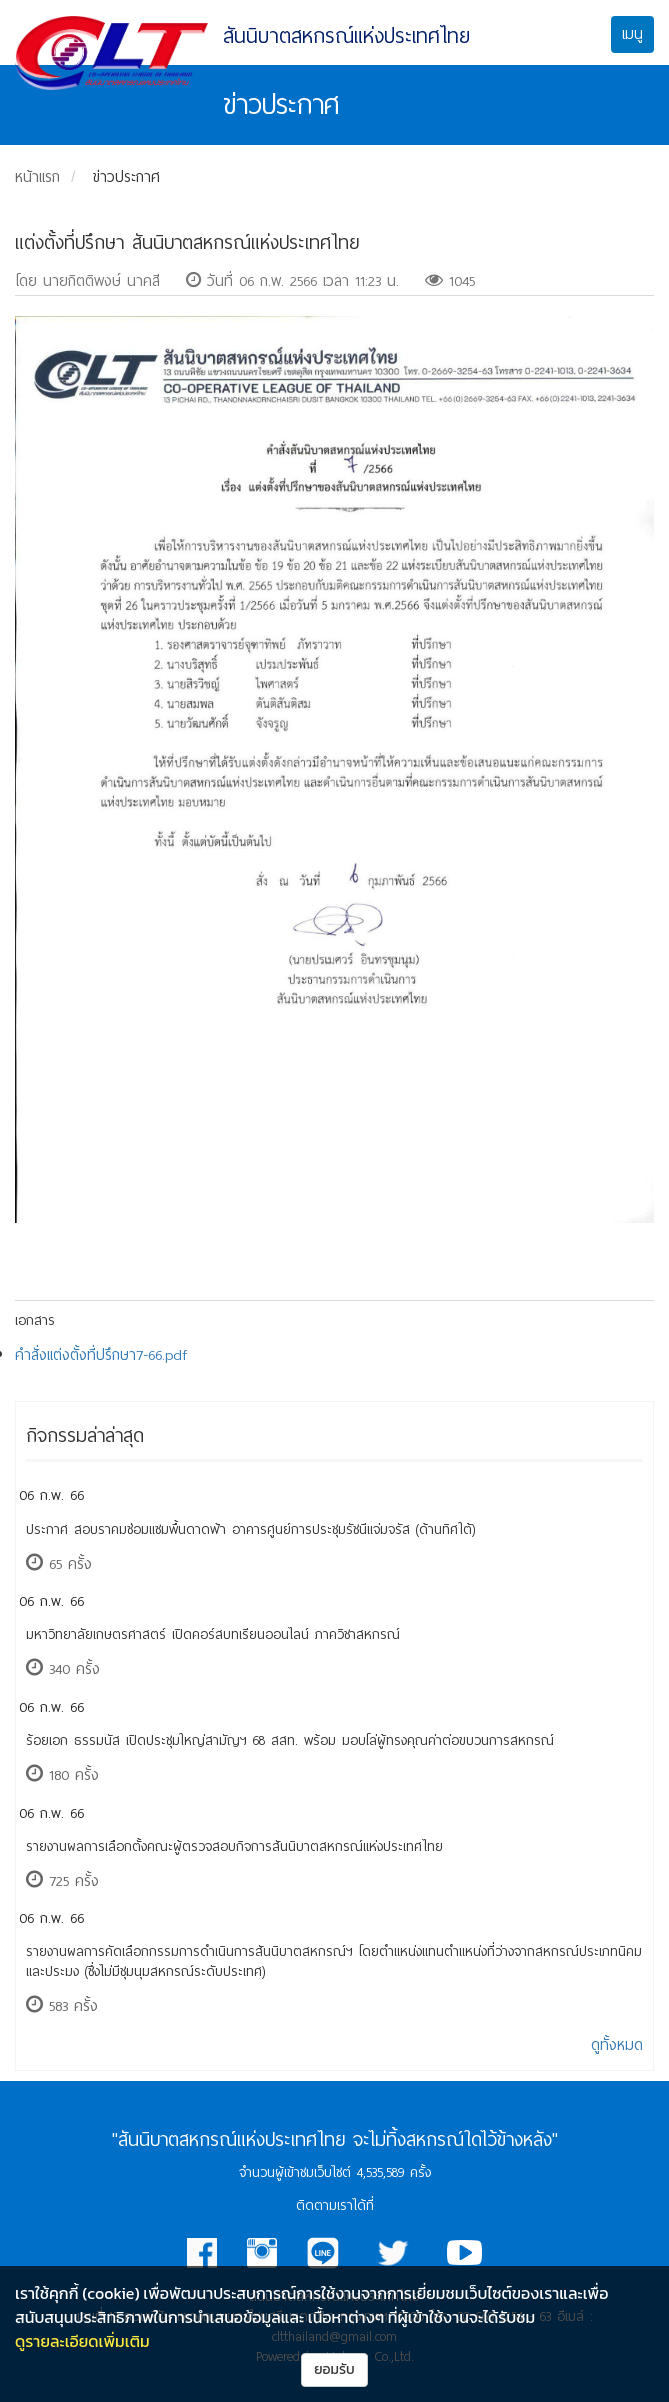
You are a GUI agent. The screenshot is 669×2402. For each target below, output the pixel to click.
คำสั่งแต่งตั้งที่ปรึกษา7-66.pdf (101, 1355)
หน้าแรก (37, 177)
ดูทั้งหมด (617, 2045)
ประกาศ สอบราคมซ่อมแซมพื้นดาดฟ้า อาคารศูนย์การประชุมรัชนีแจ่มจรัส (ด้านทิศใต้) (251, 1529)
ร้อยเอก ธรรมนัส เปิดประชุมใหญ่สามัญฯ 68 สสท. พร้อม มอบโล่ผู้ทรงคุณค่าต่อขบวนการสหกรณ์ (290, 1740)
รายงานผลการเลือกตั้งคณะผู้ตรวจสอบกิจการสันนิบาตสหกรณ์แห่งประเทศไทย (234, 1846)
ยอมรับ (334, 2369)
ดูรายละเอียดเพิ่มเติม (82, 2341)
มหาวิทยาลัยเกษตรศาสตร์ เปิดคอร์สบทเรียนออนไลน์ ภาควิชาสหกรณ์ (213, 1634)
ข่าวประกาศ (126, 177)
